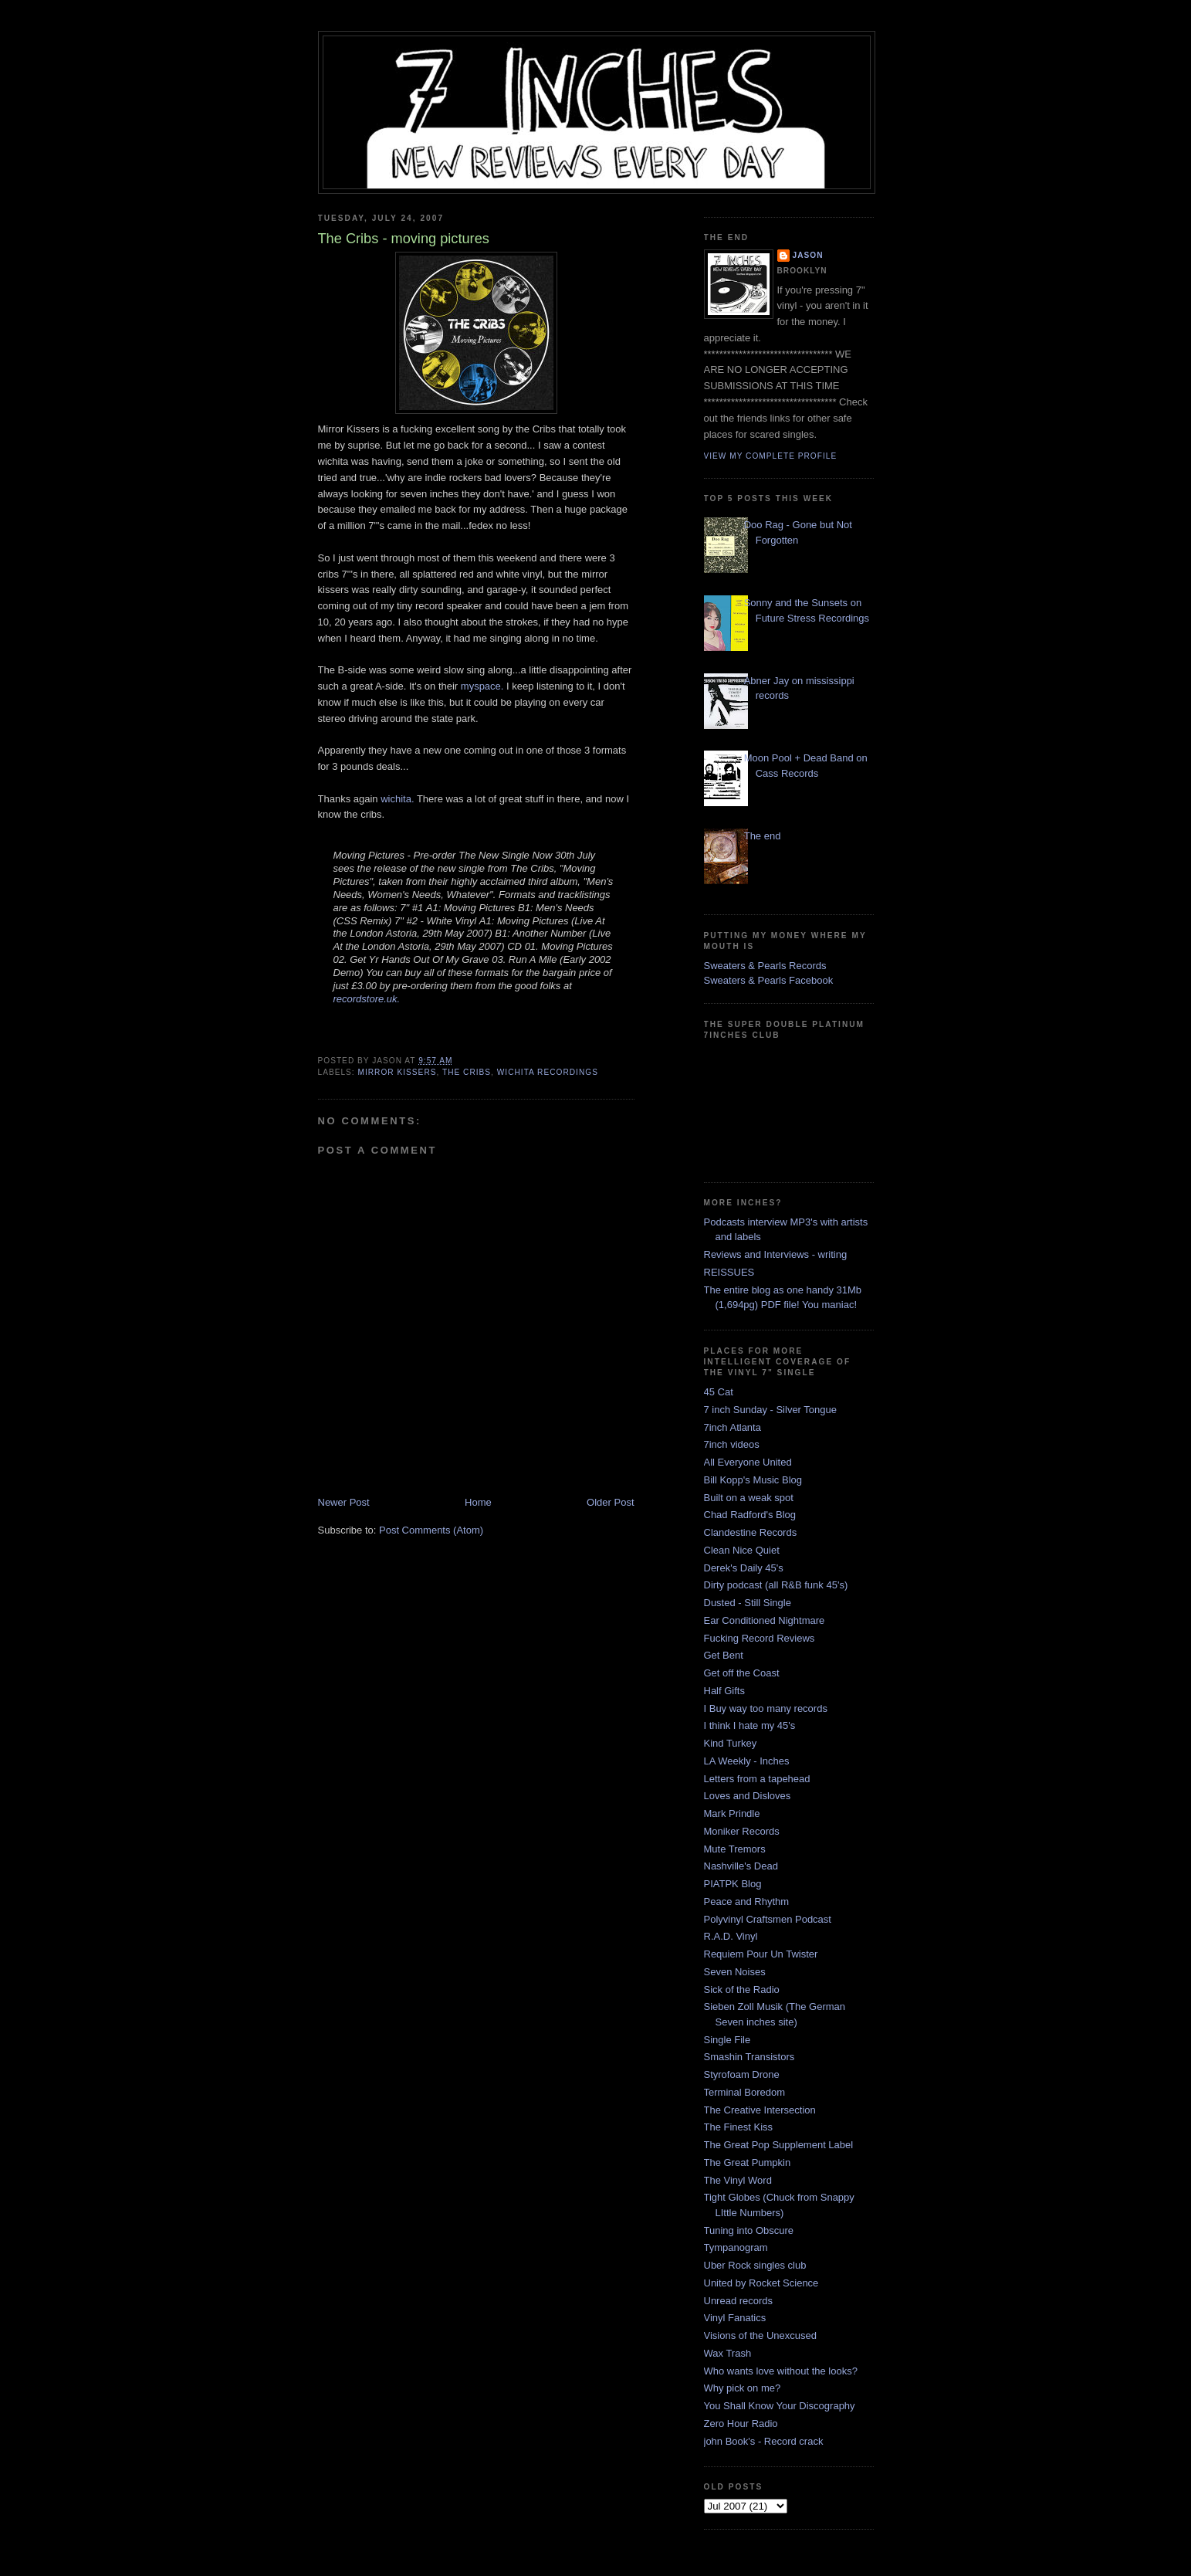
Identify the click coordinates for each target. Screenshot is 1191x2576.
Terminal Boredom (745, 2092)
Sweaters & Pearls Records (765, 965)
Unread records (738, 2301)
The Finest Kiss (738, 2127)
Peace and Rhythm (747, 1901)
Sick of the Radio (742, 1989)
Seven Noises (735, 1972)
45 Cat (718, 1392)
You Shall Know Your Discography (779, 2406)
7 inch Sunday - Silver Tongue (770, 1409)
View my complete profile (770, 456)
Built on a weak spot (748, 1497)
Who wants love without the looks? (781, 2371)
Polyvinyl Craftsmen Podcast (767, 1919)
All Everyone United (748, 1462)
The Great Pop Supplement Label (779, 2145)
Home (478, 1502)
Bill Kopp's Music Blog (753, 1480)
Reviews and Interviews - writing (776, 1254)
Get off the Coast (742, 1673)
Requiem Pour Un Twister (761, 1954)
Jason (808, 255)
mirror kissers (397, 1072)
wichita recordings (547, 1072)
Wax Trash (728, 2353)
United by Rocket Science (761, 2283)
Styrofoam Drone (742, 2074)
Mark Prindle (732, 1813)
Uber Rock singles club (755, 2265)
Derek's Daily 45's (743, 1568)
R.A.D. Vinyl (731, 1936)
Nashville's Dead (741, 1866)
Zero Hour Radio (741, 2423)
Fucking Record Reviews (759, 1638)
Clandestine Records (750, 1532)
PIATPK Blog (733, 1884)
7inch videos (732, 1444)
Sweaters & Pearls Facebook (769, 980)
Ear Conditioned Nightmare (764, 1620)
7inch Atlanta (732, 1427)
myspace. (482, 686)
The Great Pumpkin (747, 2162)
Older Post (610, 1502)
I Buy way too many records (765, 1708)
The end (762, 836)
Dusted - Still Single (747, 1602)
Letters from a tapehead (757, 1779)
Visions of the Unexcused (760, 2335)
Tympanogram (736, 2247)
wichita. (397, 799)
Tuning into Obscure (749, 2230)
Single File (727, 2040)
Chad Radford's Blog (750, 1514)
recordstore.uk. (367, 999)
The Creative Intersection (760, 2110)
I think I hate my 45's (750, 1725)
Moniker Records (742, 1831)
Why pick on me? (742, 2388)
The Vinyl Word (738, 2180)
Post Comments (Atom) (431, 1530)
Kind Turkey (730, 1743)
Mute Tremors (735, 1849)
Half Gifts (724, 1690)
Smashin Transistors (749, 2056)
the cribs (466, 1072)
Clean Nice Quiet (742, 1550)
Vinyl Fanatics (735, 2317)
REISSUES (729, 1272)
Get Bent (723, 1655)
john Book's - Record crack (764, 2441)
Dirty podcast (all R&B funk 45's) (776, 1585)
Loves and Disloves (747, 1796)
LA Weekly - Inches (747, 1761)
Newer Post (344, 1502)
